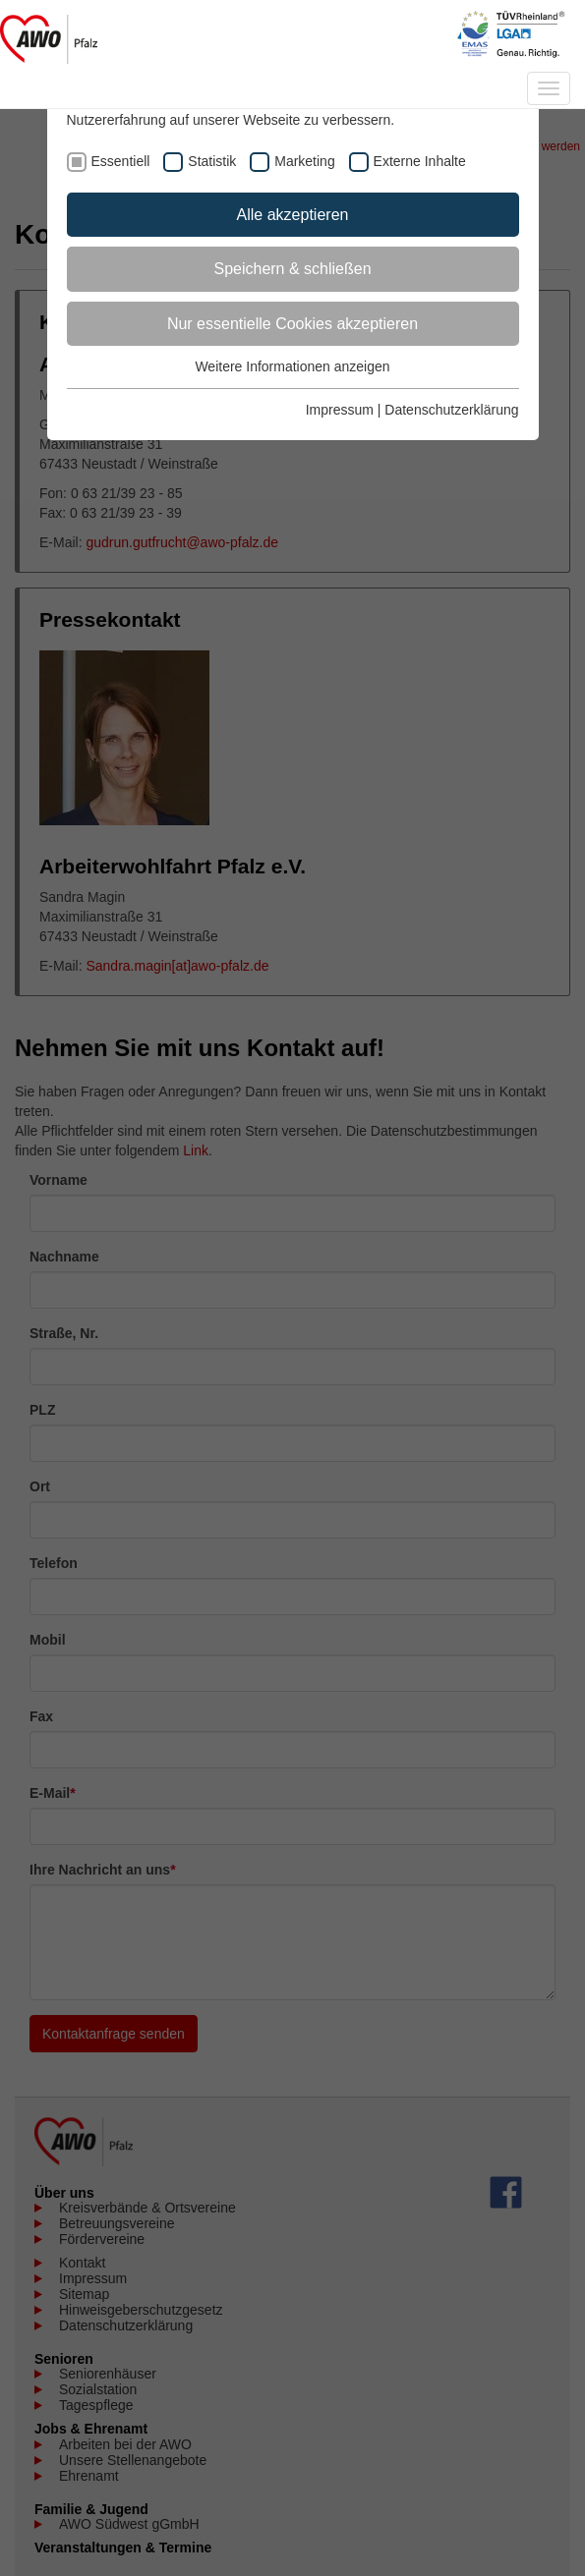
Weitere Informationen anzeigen (292, 366)
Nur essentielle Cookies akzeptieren (292, 323)
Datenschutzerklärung (451, 410)
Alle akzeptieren (293, 214)
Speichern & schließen (292, 268)
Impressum (340, 410)
